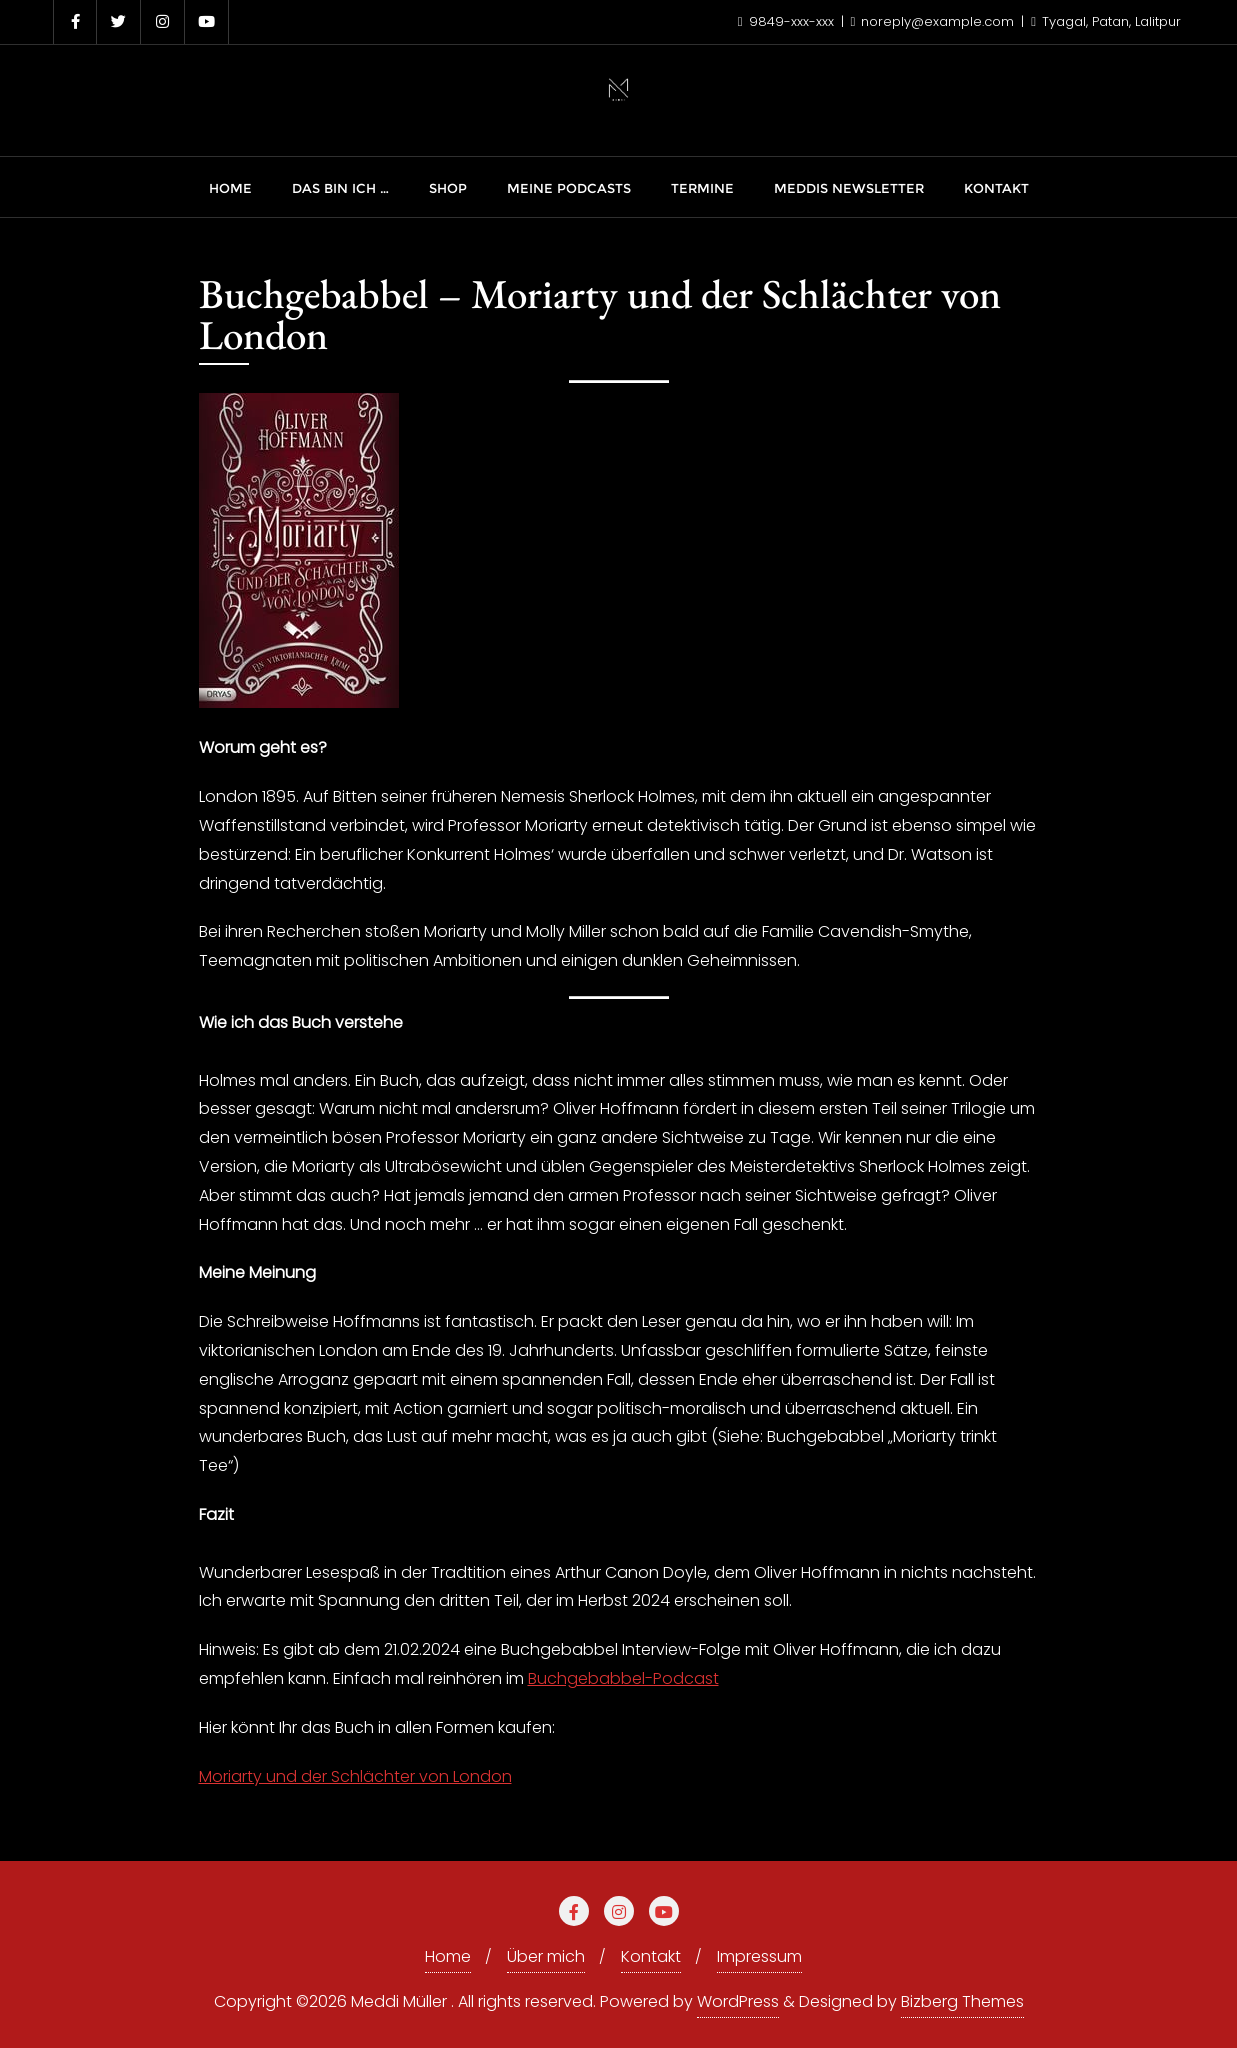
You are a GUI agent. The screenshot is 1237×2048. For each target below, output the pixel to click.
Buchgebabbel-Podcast (623, 1678)
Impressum (759, 1956)
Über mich (546, 1956)
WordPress (738, 2001)
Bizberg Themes (962, 2001)
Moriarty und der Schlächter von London (355, 1776)
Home (448, 1956)
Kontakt (651, 1956)
